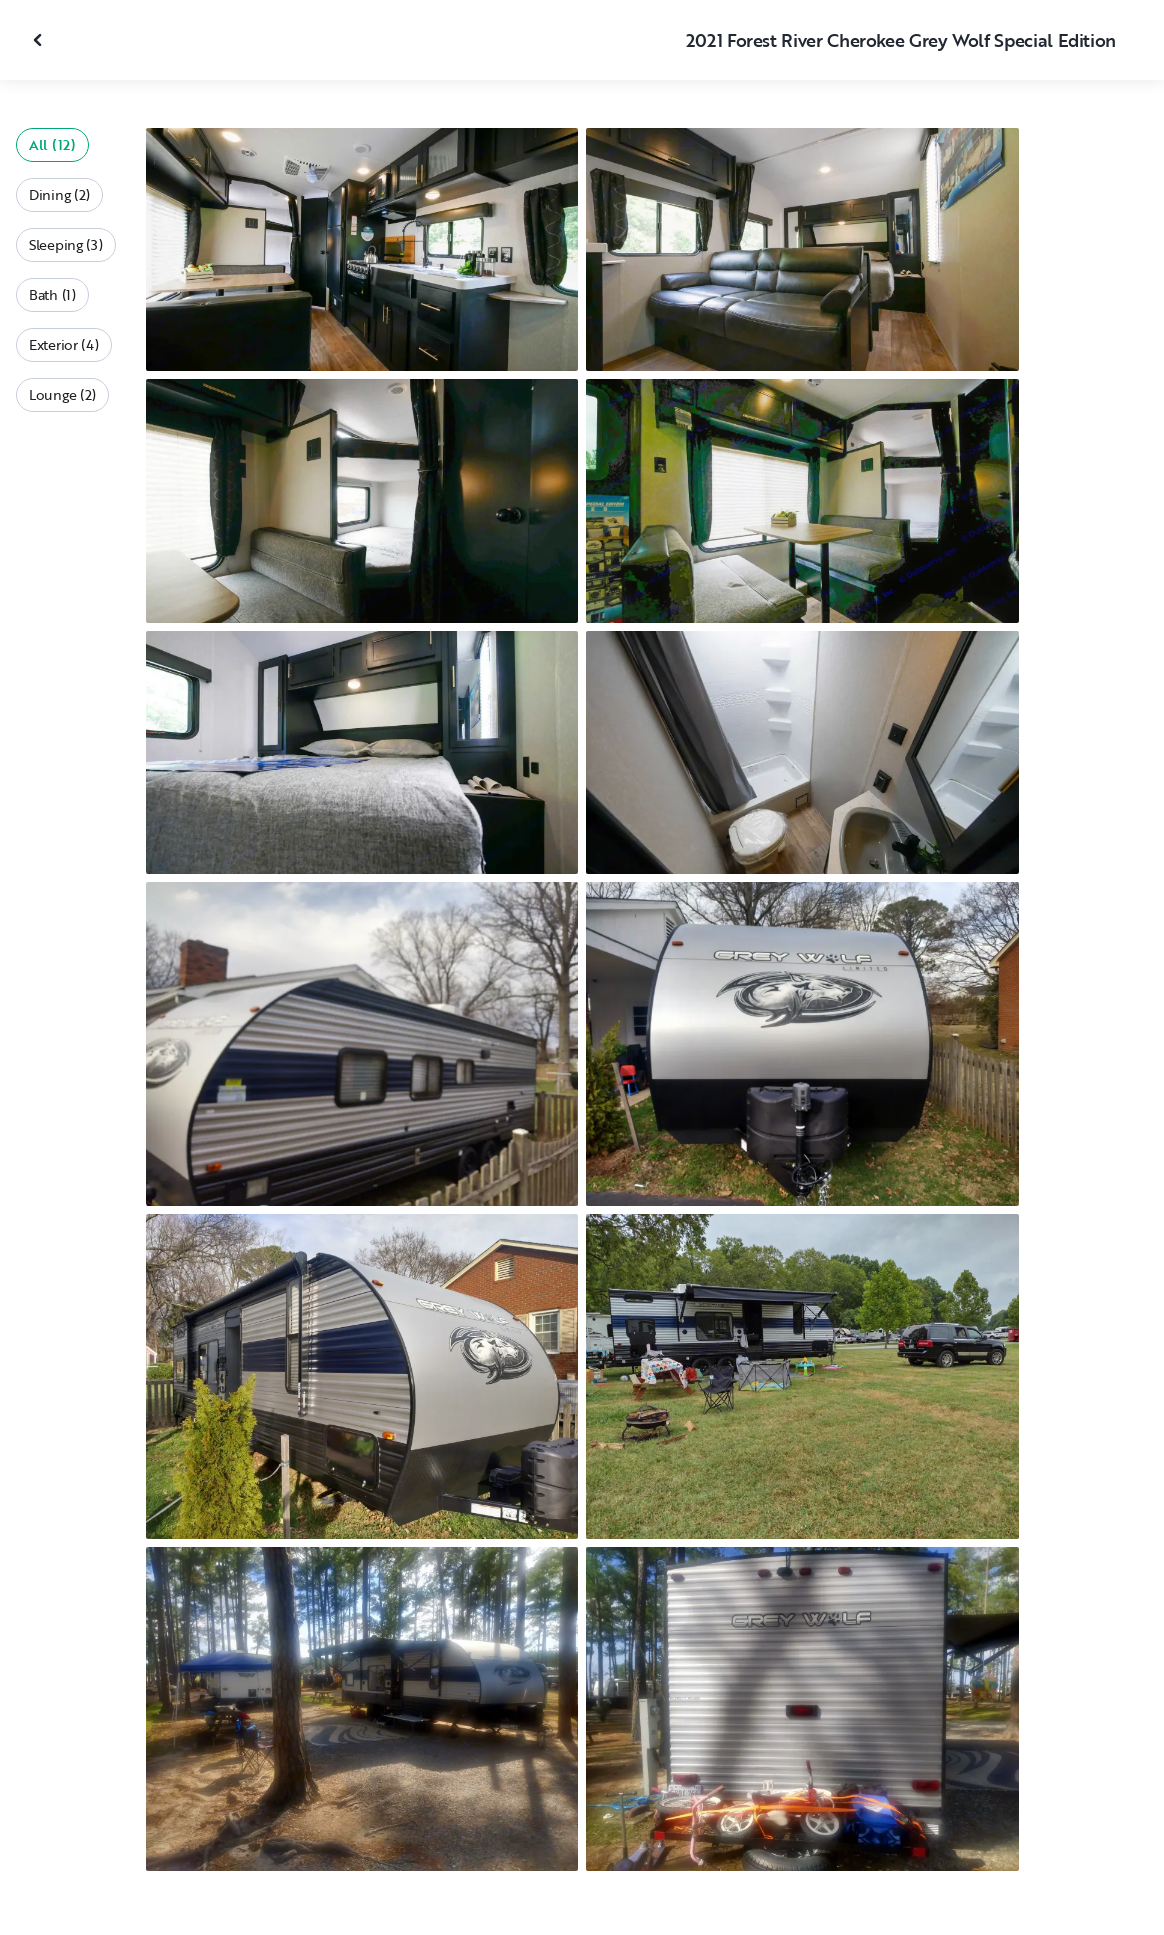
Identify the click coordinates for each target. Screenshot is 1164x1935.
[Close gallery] (40, 40)
